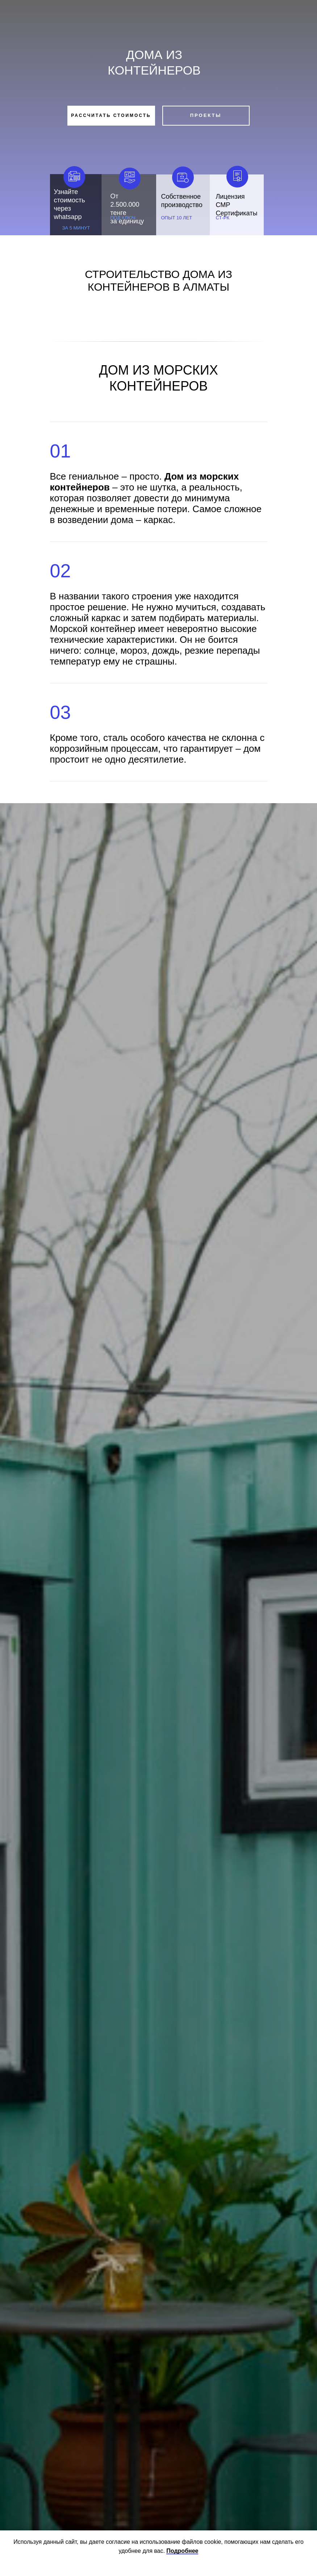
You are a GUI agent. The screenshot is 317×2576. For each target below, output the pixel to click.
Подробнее (182, 2551)
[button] (111, 116)
